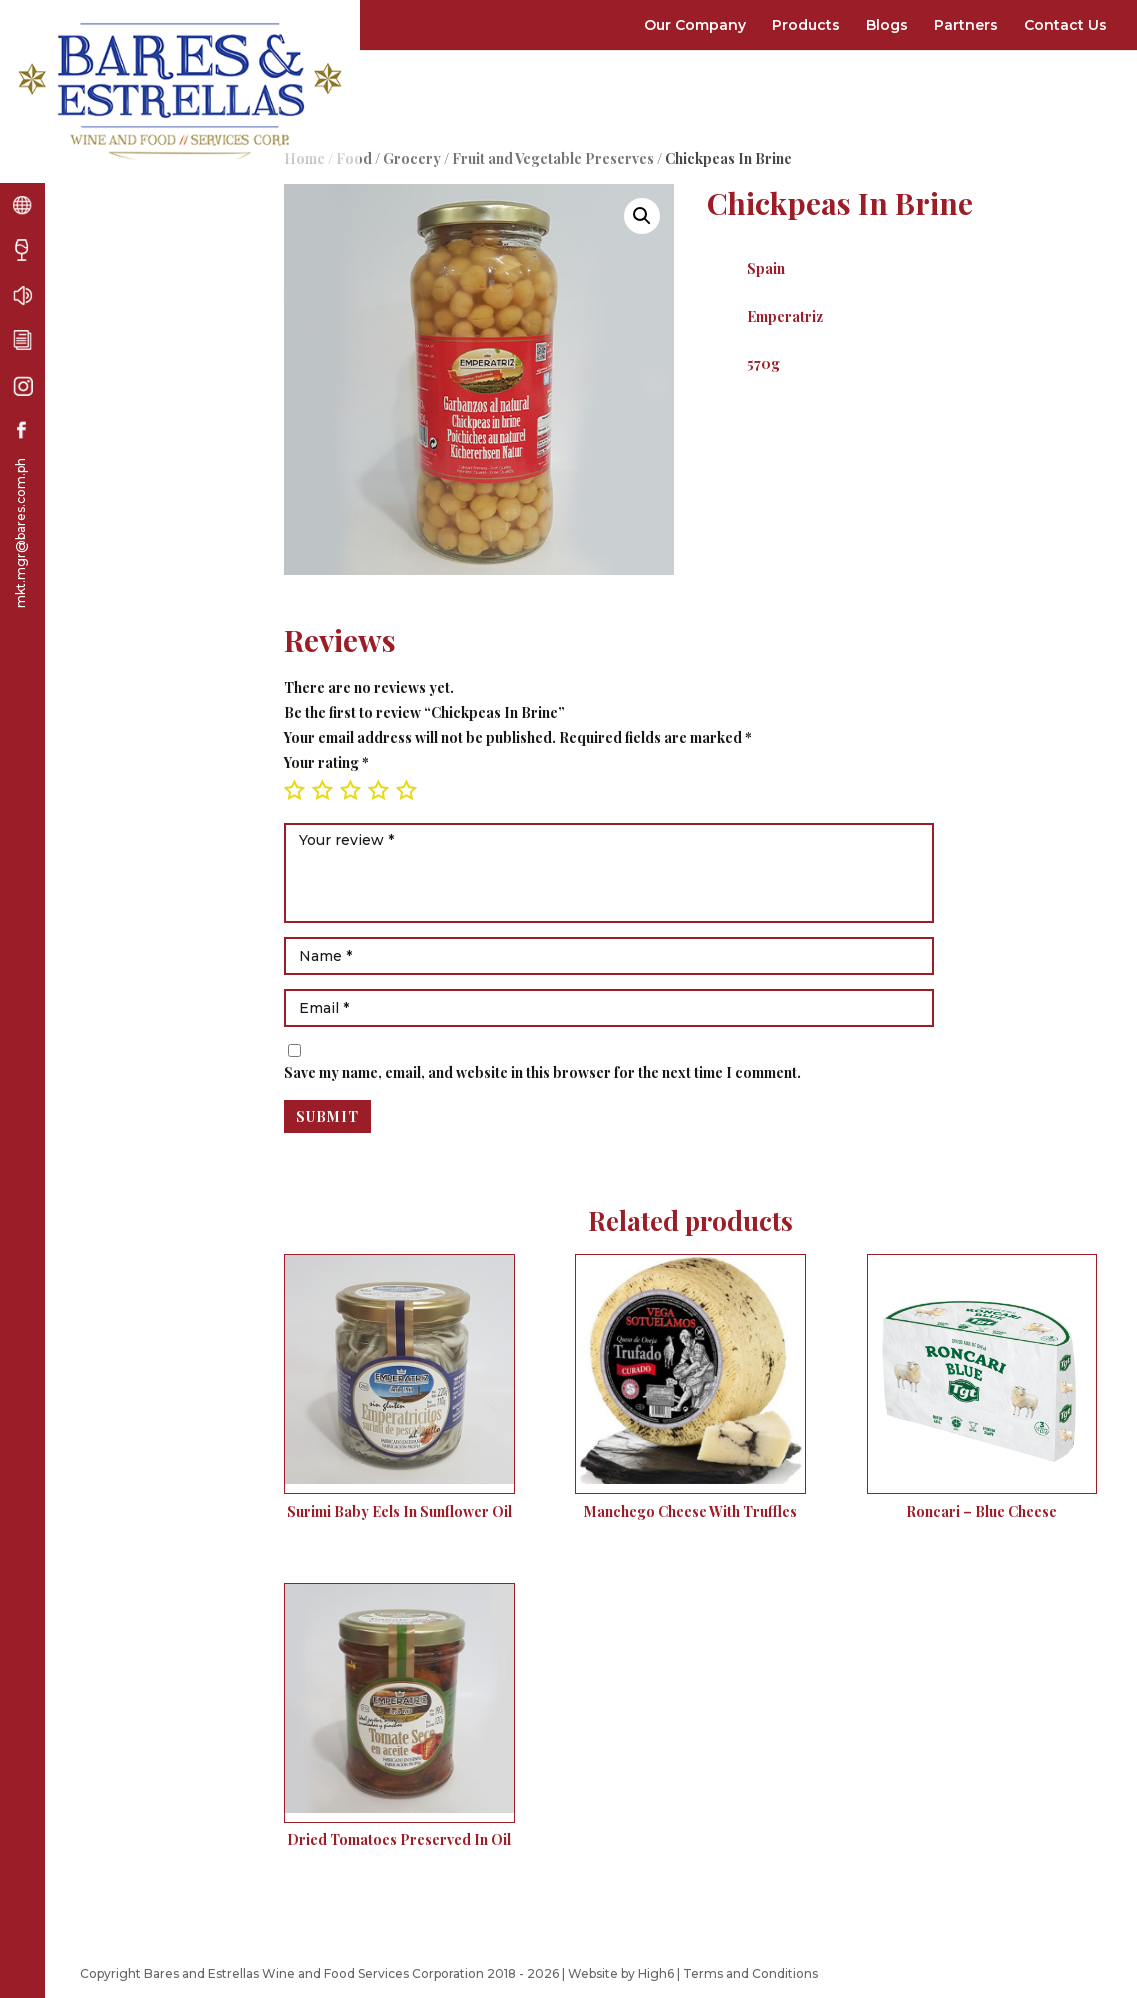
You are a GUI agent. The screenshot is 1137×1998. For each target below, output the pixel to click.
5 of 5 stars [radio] (406, 790)
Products (806, 25)
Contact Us (1065, 25)
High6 (656, 1973)
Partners (966, 25)
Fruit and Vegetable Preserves (553, 158)
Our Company (695, 25)
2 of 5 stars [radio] (322, 790)
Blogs (887, 25)
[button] (642, 216)
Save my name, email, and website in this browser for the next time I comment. (542, 1072)
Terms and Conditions (750, 1973)
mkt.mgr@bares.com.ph (20, 533)
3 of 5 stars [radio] (350, 790)
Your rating (326, 762)
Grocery (412, 158)
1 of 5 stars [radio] (294, 790)
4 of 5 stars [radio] (378, 790)
